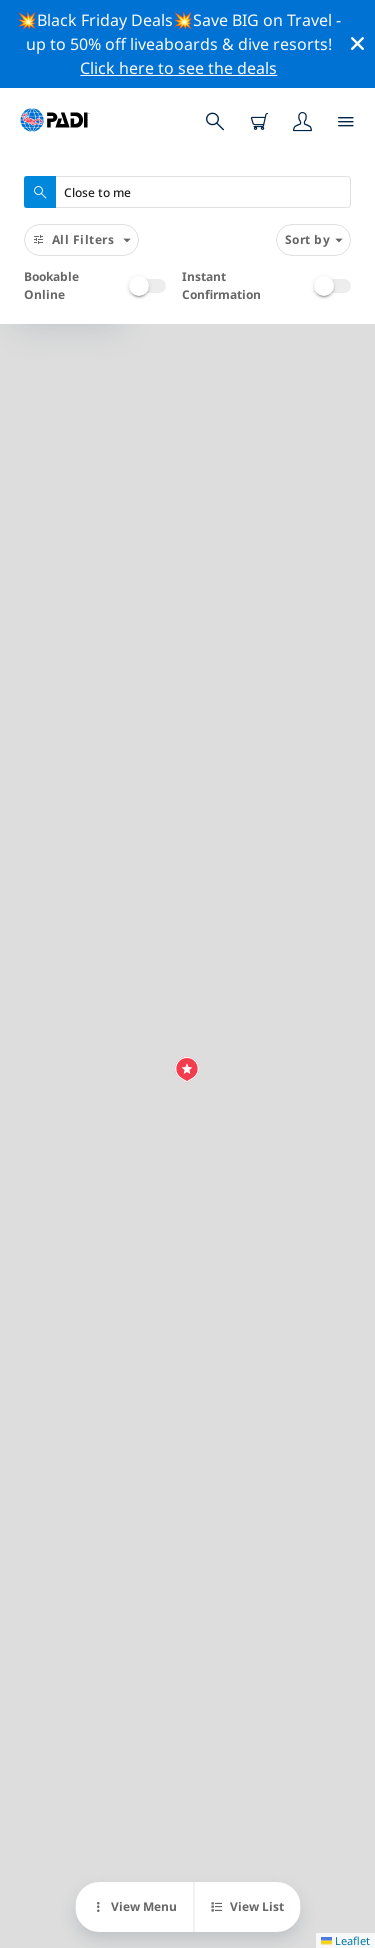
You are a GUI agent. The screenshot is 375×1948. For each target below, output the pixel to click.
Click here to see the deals (178, 68)
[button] (187, 1070)
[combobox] (187, 192)
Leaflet (345, 1940)
